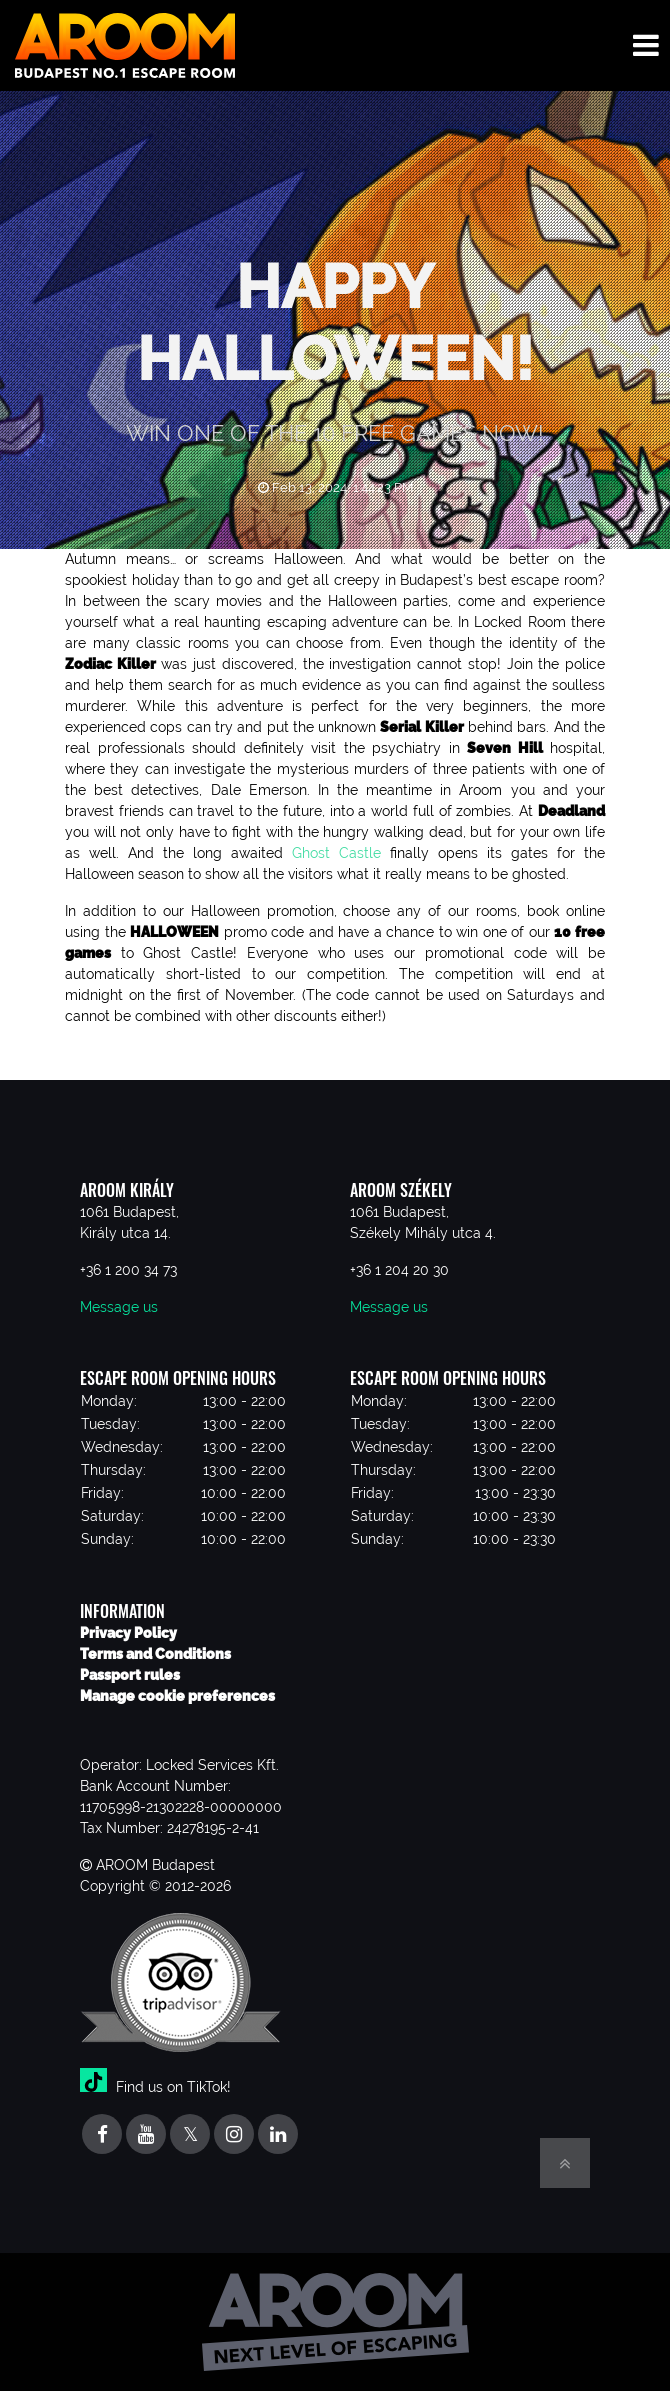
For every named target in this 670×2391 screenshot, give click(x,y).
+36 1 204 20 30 (399, 1270)
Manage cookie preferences (177, 1696)
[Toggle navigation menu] (646, 45)
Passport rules (130, 1675)
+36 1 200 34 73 (128, 1270)
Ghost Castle (336, 853)
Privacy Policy (128, 1633)
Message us (119, 1307)
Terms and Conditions (155, 1654)
